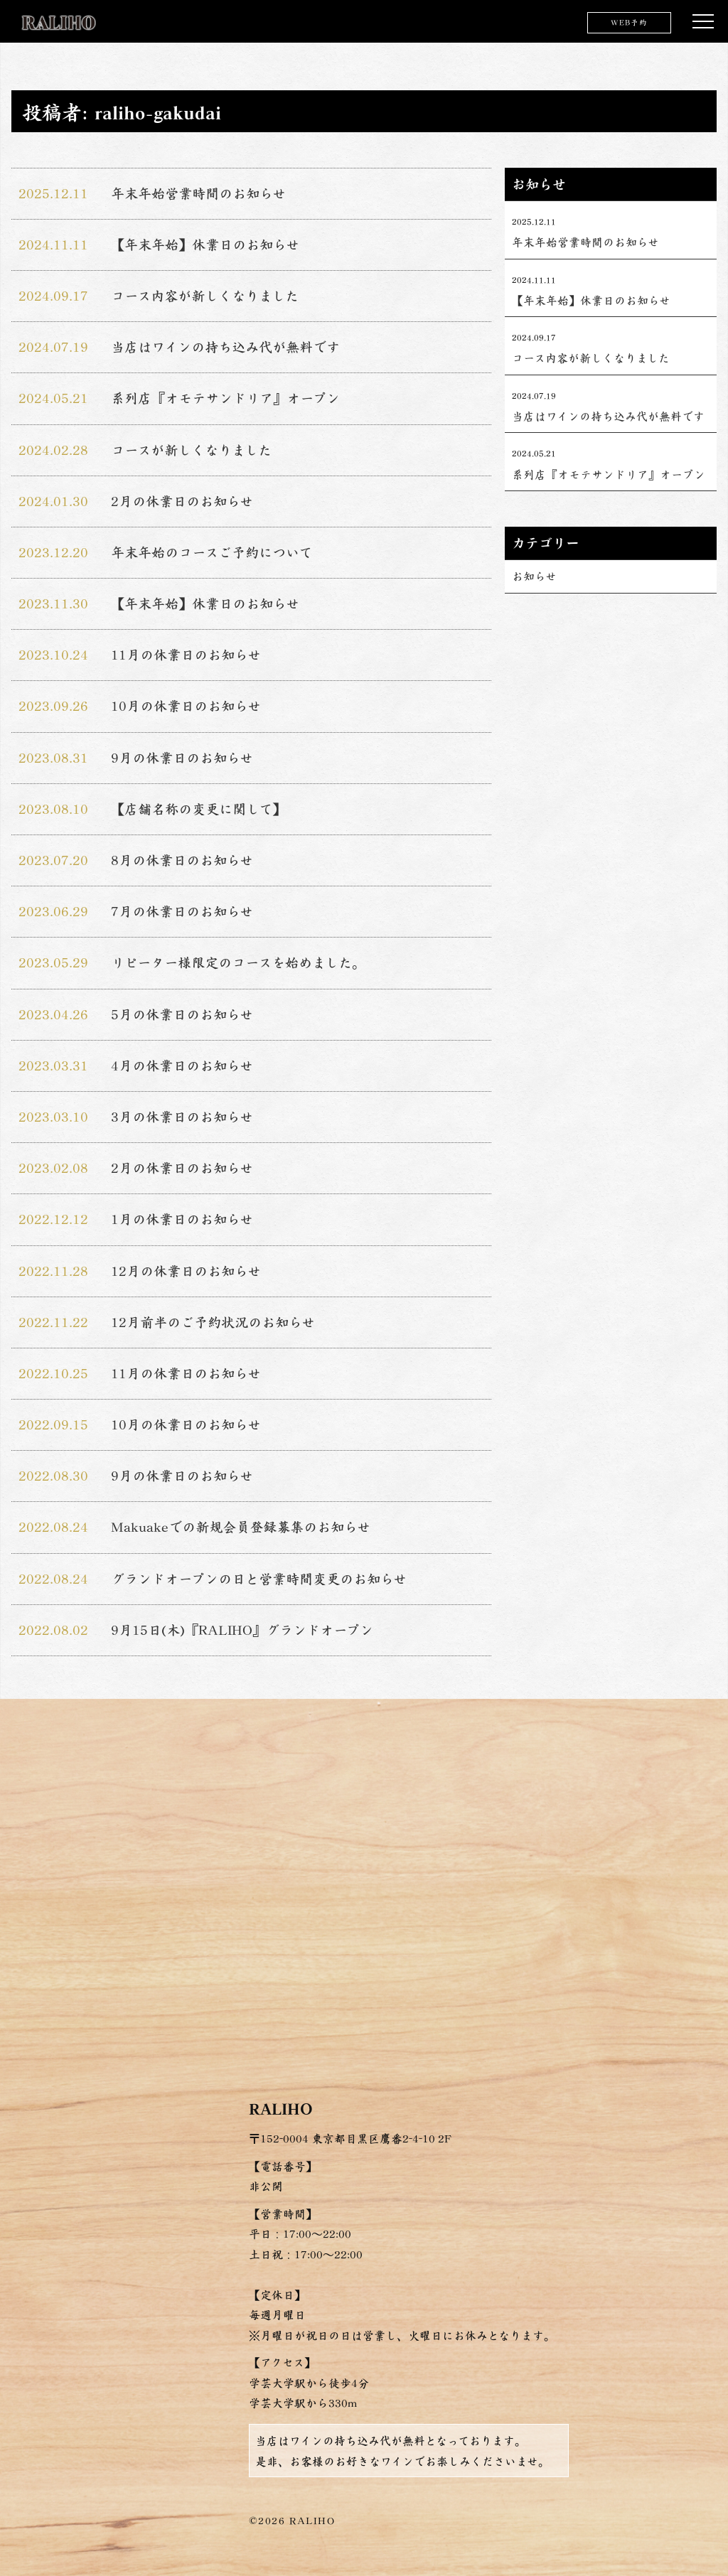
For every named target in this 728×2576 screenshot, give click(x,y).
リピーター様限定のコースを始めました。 (238, 962)
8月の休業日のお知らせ (182, 860)
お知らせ (534, 576)
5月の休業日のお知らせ (182, 1014)
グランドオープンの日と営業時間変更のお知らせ (259, 1578)
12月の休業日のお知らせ (186, 1270)
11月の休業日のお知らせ (186, 654)
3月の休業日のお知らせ (182, 1116)
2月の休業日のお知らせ (182, 501)
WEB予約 (629, 22)
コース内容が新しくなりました (205, 295)
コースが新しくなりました (191, 449)
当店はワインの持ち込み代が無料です (225, 346)
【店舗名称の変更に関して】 (198, 808)
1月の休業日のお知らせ (182, 1219)
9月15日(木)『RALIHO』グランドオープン (242, 1629)
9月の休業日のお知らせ (182, 757)
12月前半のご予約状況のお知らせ (213, 1322)
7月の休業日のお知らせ (182, 911)
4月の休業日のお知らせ (182, 1065)
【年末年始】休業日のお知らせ (205, 244)
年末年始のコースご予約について (211, 552)
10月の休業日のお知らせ (186, 705)
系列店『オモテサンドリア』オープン (225, 398)
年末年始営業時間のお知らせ (198, 193)
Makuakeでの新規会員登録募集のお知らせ (240, 1526)
